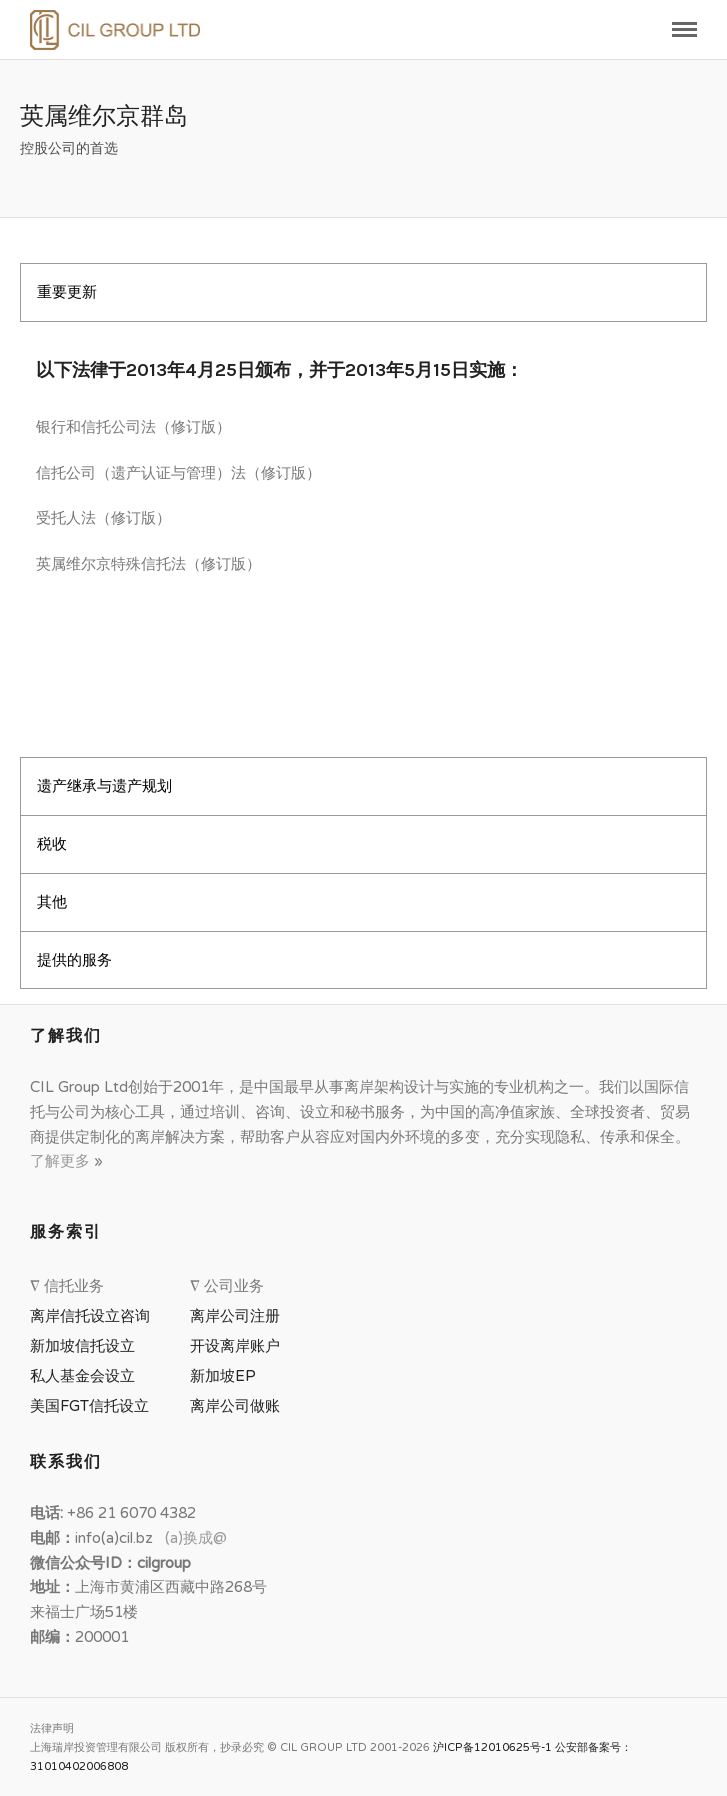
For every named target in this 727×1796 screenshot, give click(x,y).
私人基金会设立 (82, 1376)
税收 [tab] (52, 844)
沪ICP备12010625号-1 (492, 1747)
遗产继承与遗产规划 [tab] (104, 786)
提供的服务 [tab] (74, 960)
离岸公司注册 (239, 1316)
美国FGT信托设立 (93, 1406)
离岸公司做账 (235, 1406)
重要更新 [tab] (67, 292)
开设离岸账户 (235, 1346)
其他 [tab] (52, 902)
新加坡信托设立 (86, 1346)
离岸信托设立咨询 (94, 1316)
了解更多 (62, 1161)
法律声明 (52, 1728)
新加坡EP (223, 1376)
